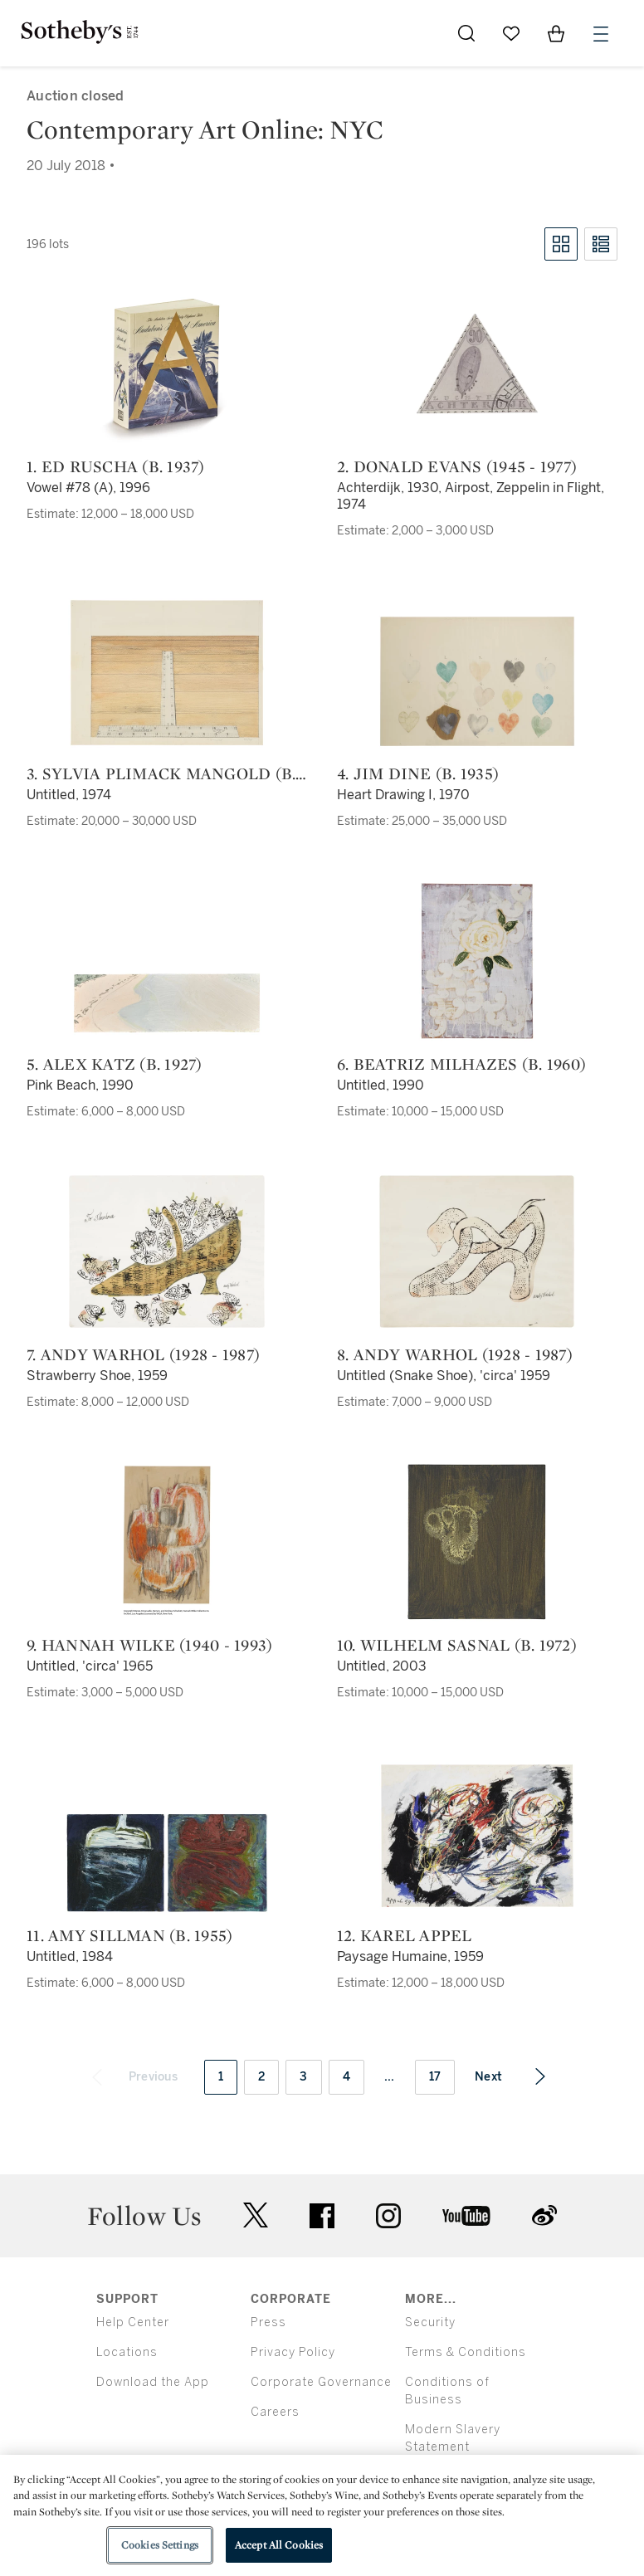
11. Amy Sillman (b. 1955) (129, 1935)
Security (430, 2322)
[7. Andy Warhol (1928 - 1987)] (166, 1251)
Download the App (152, 2382)
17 (435, 2077)
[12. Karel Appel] (477, 1835)
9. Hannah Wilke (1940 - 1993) (149, 1645)
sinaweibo (544, 2215)
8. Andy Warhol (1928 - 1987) (455, 1354)
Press (268, 2322)
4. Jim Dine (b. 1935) (418, 773)
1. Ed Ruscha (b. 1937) (116, 466)
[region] (322, 2515)
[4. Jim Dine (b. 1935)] (477, 681)
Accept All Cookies (279, 2545)
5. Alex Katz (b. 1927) (114, 1064)
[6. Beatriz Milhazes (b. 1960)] (477, 961)
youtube (466, 2216)
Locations (127, 2352)
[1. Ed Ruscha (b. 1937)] (167, 363)
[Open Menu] (601, 34)
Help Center (132, 2322)
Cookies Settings (159, 2545)
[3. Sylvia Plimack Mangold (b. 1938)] (166, 673)
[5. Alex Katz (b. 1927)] (166, 1003)
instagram (388, 2215)
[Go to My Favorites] (511, 33)
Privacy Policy (293, 2352)
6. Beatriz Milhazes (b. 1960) (461, 1064)
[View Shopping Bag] (556, 33)
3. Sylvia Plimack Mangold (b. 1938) (161, 773)
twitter (255, 2215)
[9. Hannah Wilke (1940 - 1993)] (166, 1542)
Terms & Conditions (465, 2352)
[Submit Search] (466, 33)
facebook (322, 2215)
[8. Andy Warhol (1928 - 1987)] (477, 1251)
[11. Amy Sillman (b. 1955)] (166, 1862)
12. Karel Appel (404, 1935)
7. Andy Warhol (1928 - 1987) (143, 1354)
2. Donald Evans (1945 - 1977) (457, 466)
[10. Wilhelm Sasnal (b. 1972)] (476, 1542)
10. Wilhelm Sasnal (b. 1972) (457, 1645)
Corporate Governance (321, 2382)
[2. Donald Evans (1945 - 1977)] (477, 363)
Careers (275, 2412)
